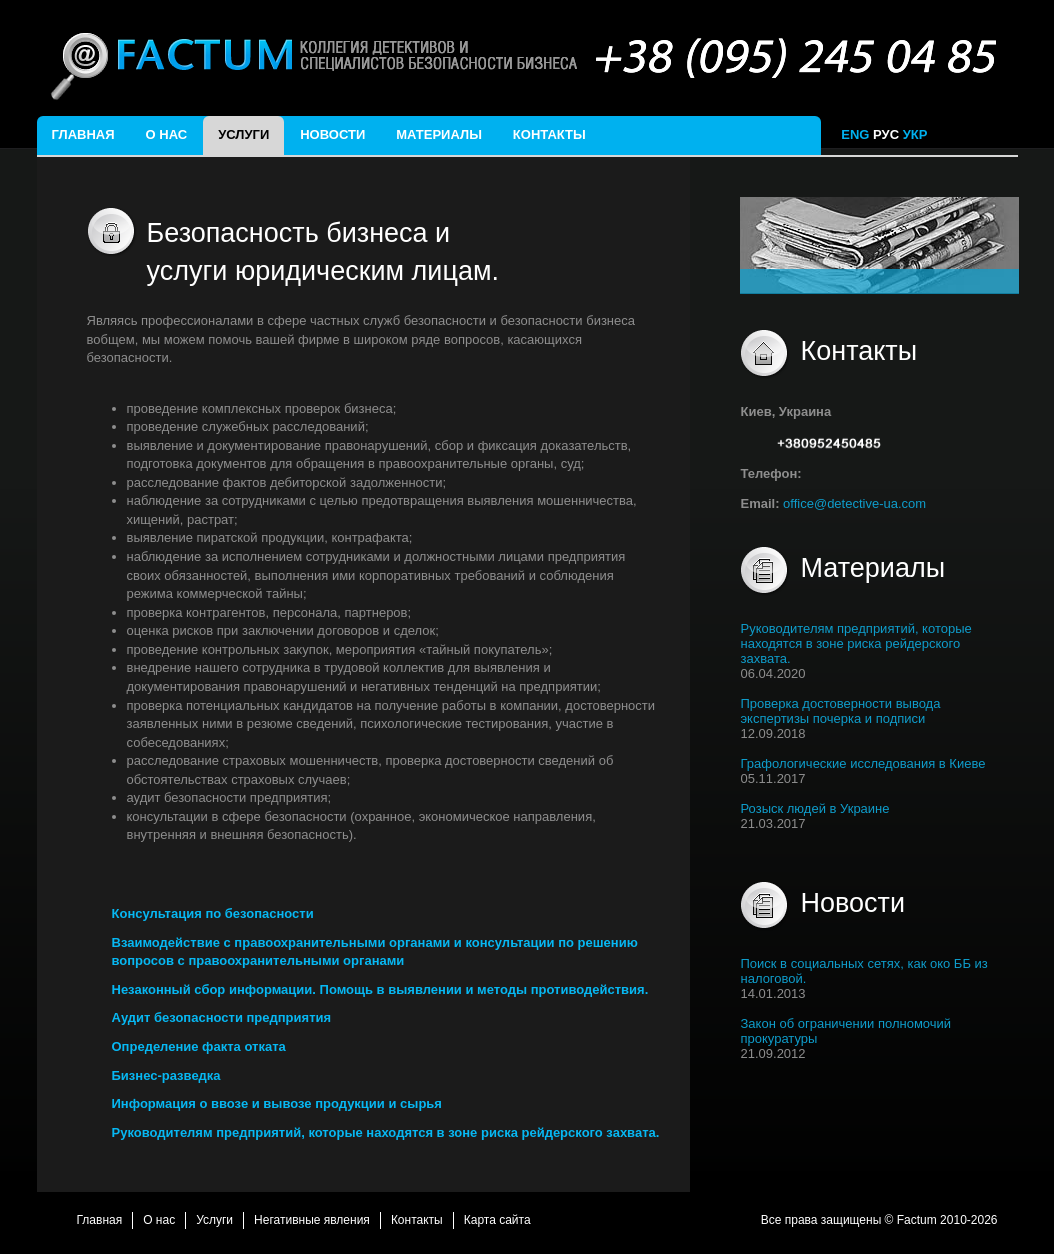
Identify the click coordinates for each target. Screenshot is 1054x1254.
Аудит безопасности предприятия (222, 1017)
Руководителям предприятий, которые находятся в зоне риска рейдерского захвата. (386, 1132)
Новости (332, 134)
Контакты (549, 134)
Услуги (243, 134)
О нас (167, 134)
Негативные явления (312, 1220)
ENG (855, 134)
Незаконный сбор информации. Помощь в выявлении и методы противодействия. (380, 989)
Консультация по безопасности (213, 913)
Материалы (439, 134)
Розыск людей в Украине (814, 808)
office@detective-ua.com (854, 503)
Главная (83, 134)
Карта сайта (497, 1220)
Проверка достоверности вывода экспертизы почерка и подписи (840, 711)
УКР (917, 134)
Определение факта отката (199, 1046)
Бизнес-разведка (166, 1075)
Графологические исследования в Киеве (862, 763)
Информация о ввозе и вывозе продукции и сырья (277, 1103)
